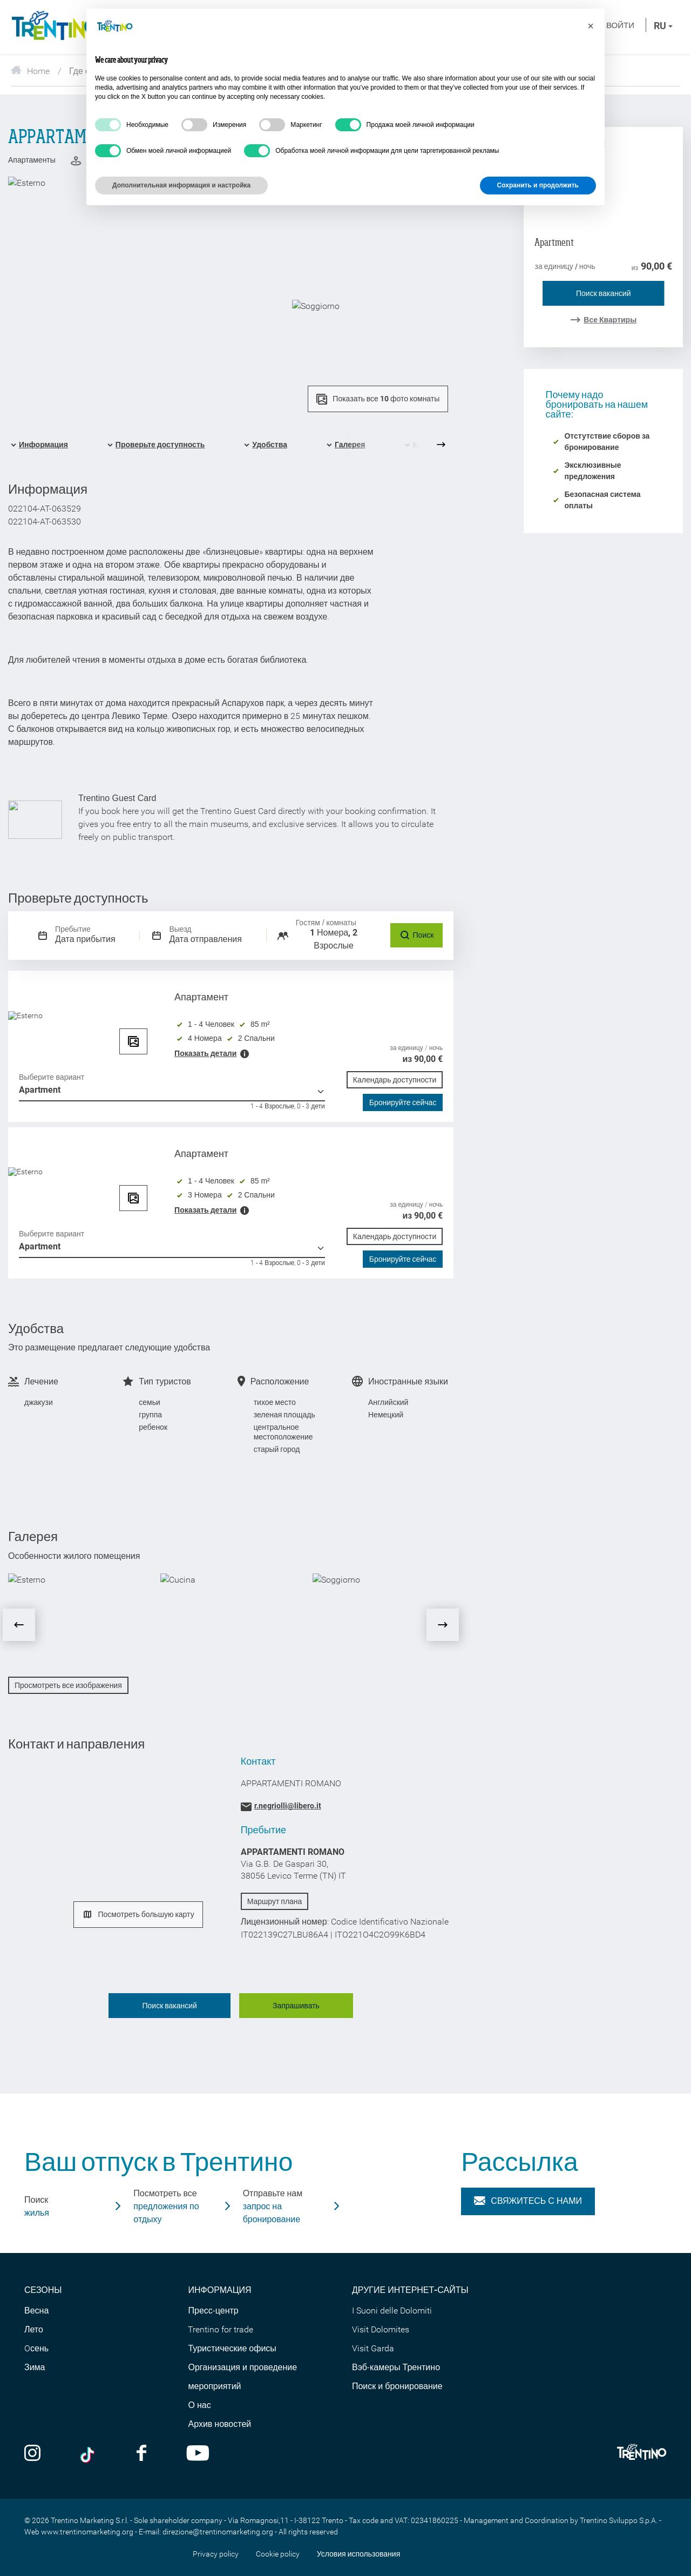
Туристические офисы (232, 2348)
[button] (590, 26)
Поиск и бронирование (397, 2386)
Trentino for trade (220, 2329)
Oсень (36, 2348)
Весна (36, 2310)
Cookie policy (278, 2554)
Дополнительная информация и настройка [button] (181, 185)
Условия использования (359, 2554)
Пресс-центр (213, 2310)
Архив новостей (219, 2424)
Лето (33, 2329)
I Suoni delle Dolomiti (392, 2310)
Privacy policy (216, 2554)
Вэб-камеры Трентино (396, 2367)
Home (30, 71)
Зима (34, 2367)
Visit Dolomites (380, 2329)
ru (663, 25)
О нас (199, 2405)
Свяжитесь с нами (528, 2201)
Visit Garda (373, 2348)
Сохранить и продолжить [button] (538, 185)
